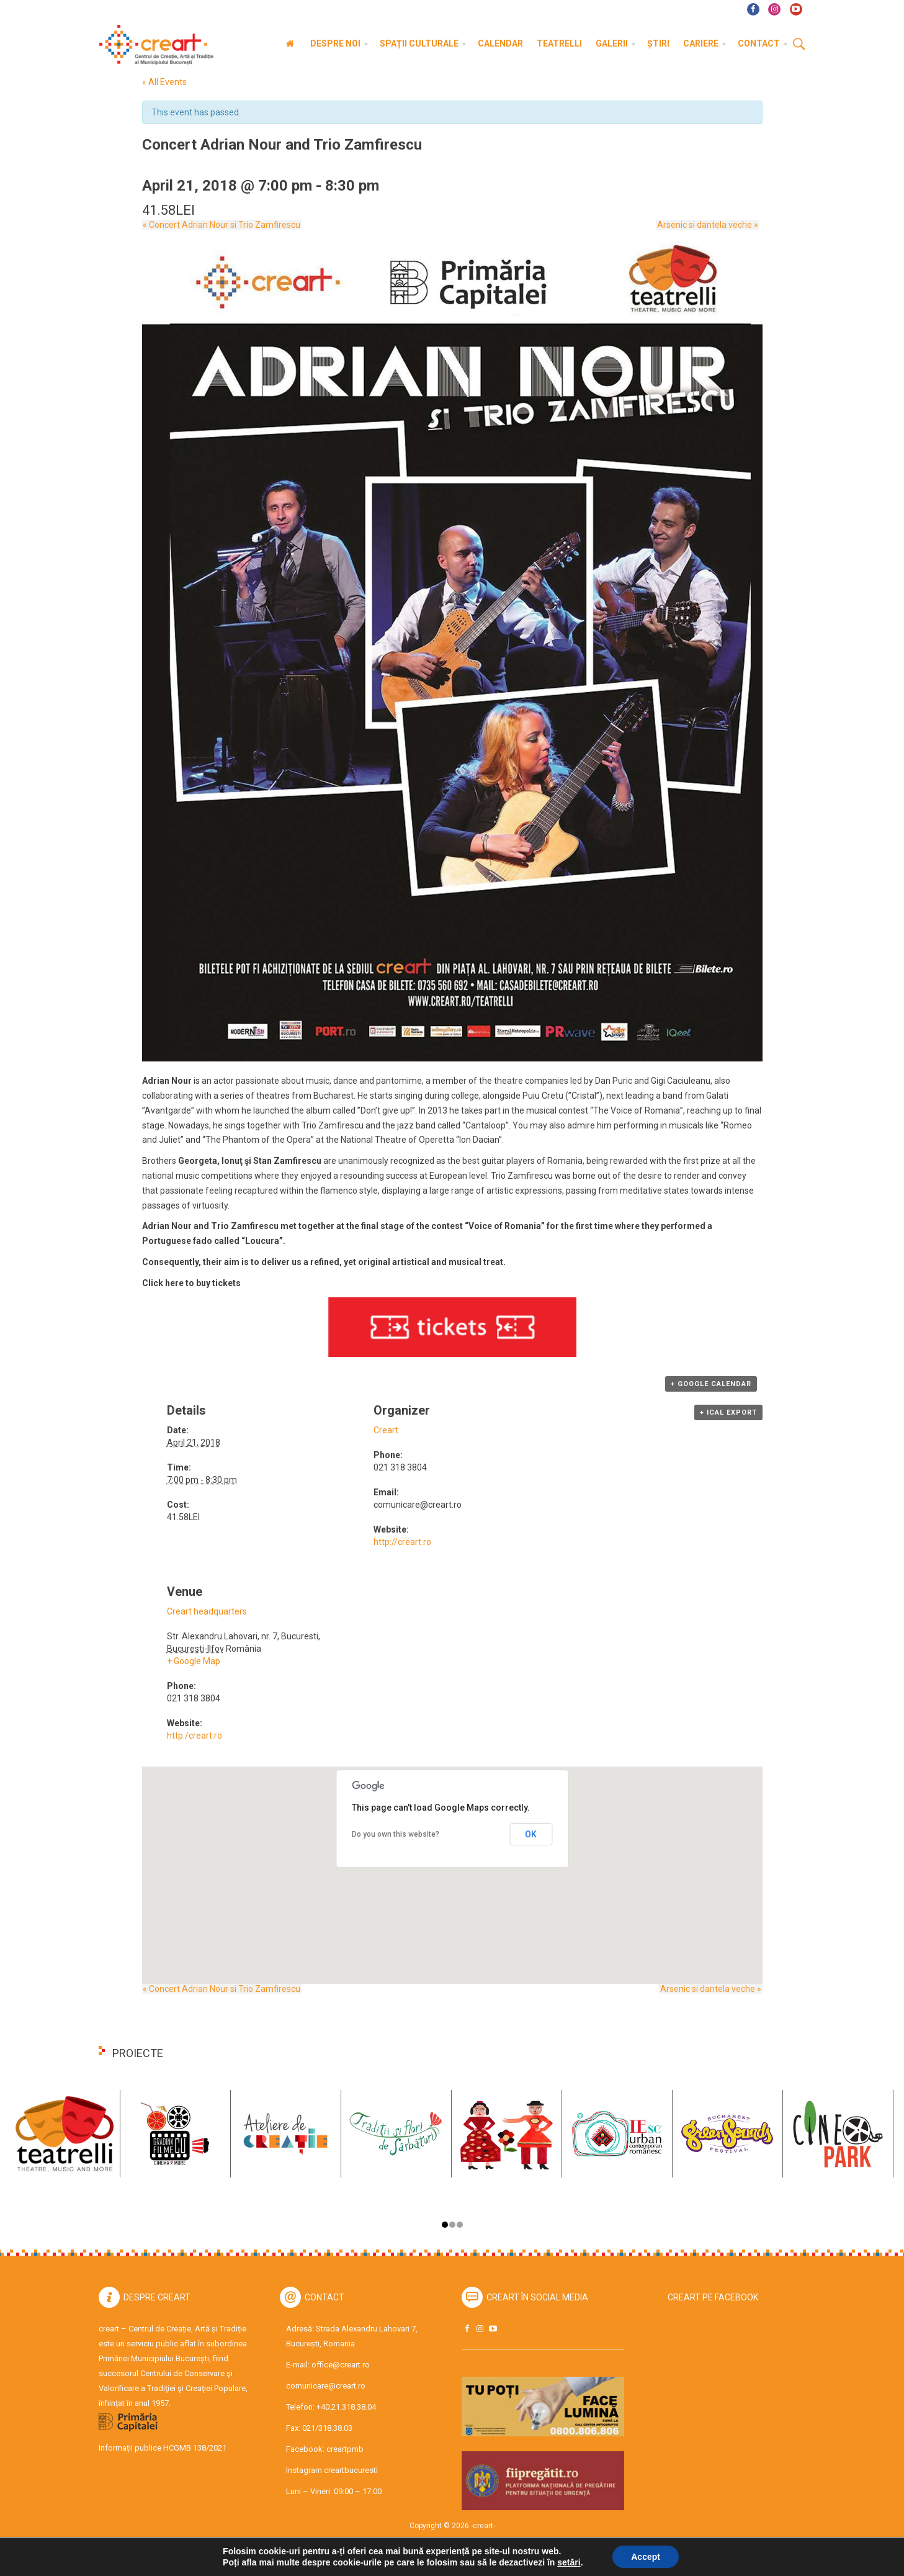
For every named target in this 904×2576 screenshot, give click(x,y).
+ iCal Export (728, 1412)
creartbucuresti (351, 2470)
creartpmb (345, 2449)
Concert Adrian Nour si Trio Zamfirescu (221, 225)
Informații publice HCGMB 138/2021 (162, 2447)
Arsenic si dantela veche (708, 225)
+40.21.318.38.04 (346, 2407)
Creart (386, 1430)
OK (531, 1834)
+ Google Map (193, 1661)
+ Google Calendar (711, 1384)
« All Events (164, 82)
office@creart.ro (340, 2364)
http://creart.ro (402, 1542)
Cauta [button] (799, 44)
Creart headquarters (207, 1611)
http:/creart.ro (194, 1736)
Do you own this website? (395, 1834)
